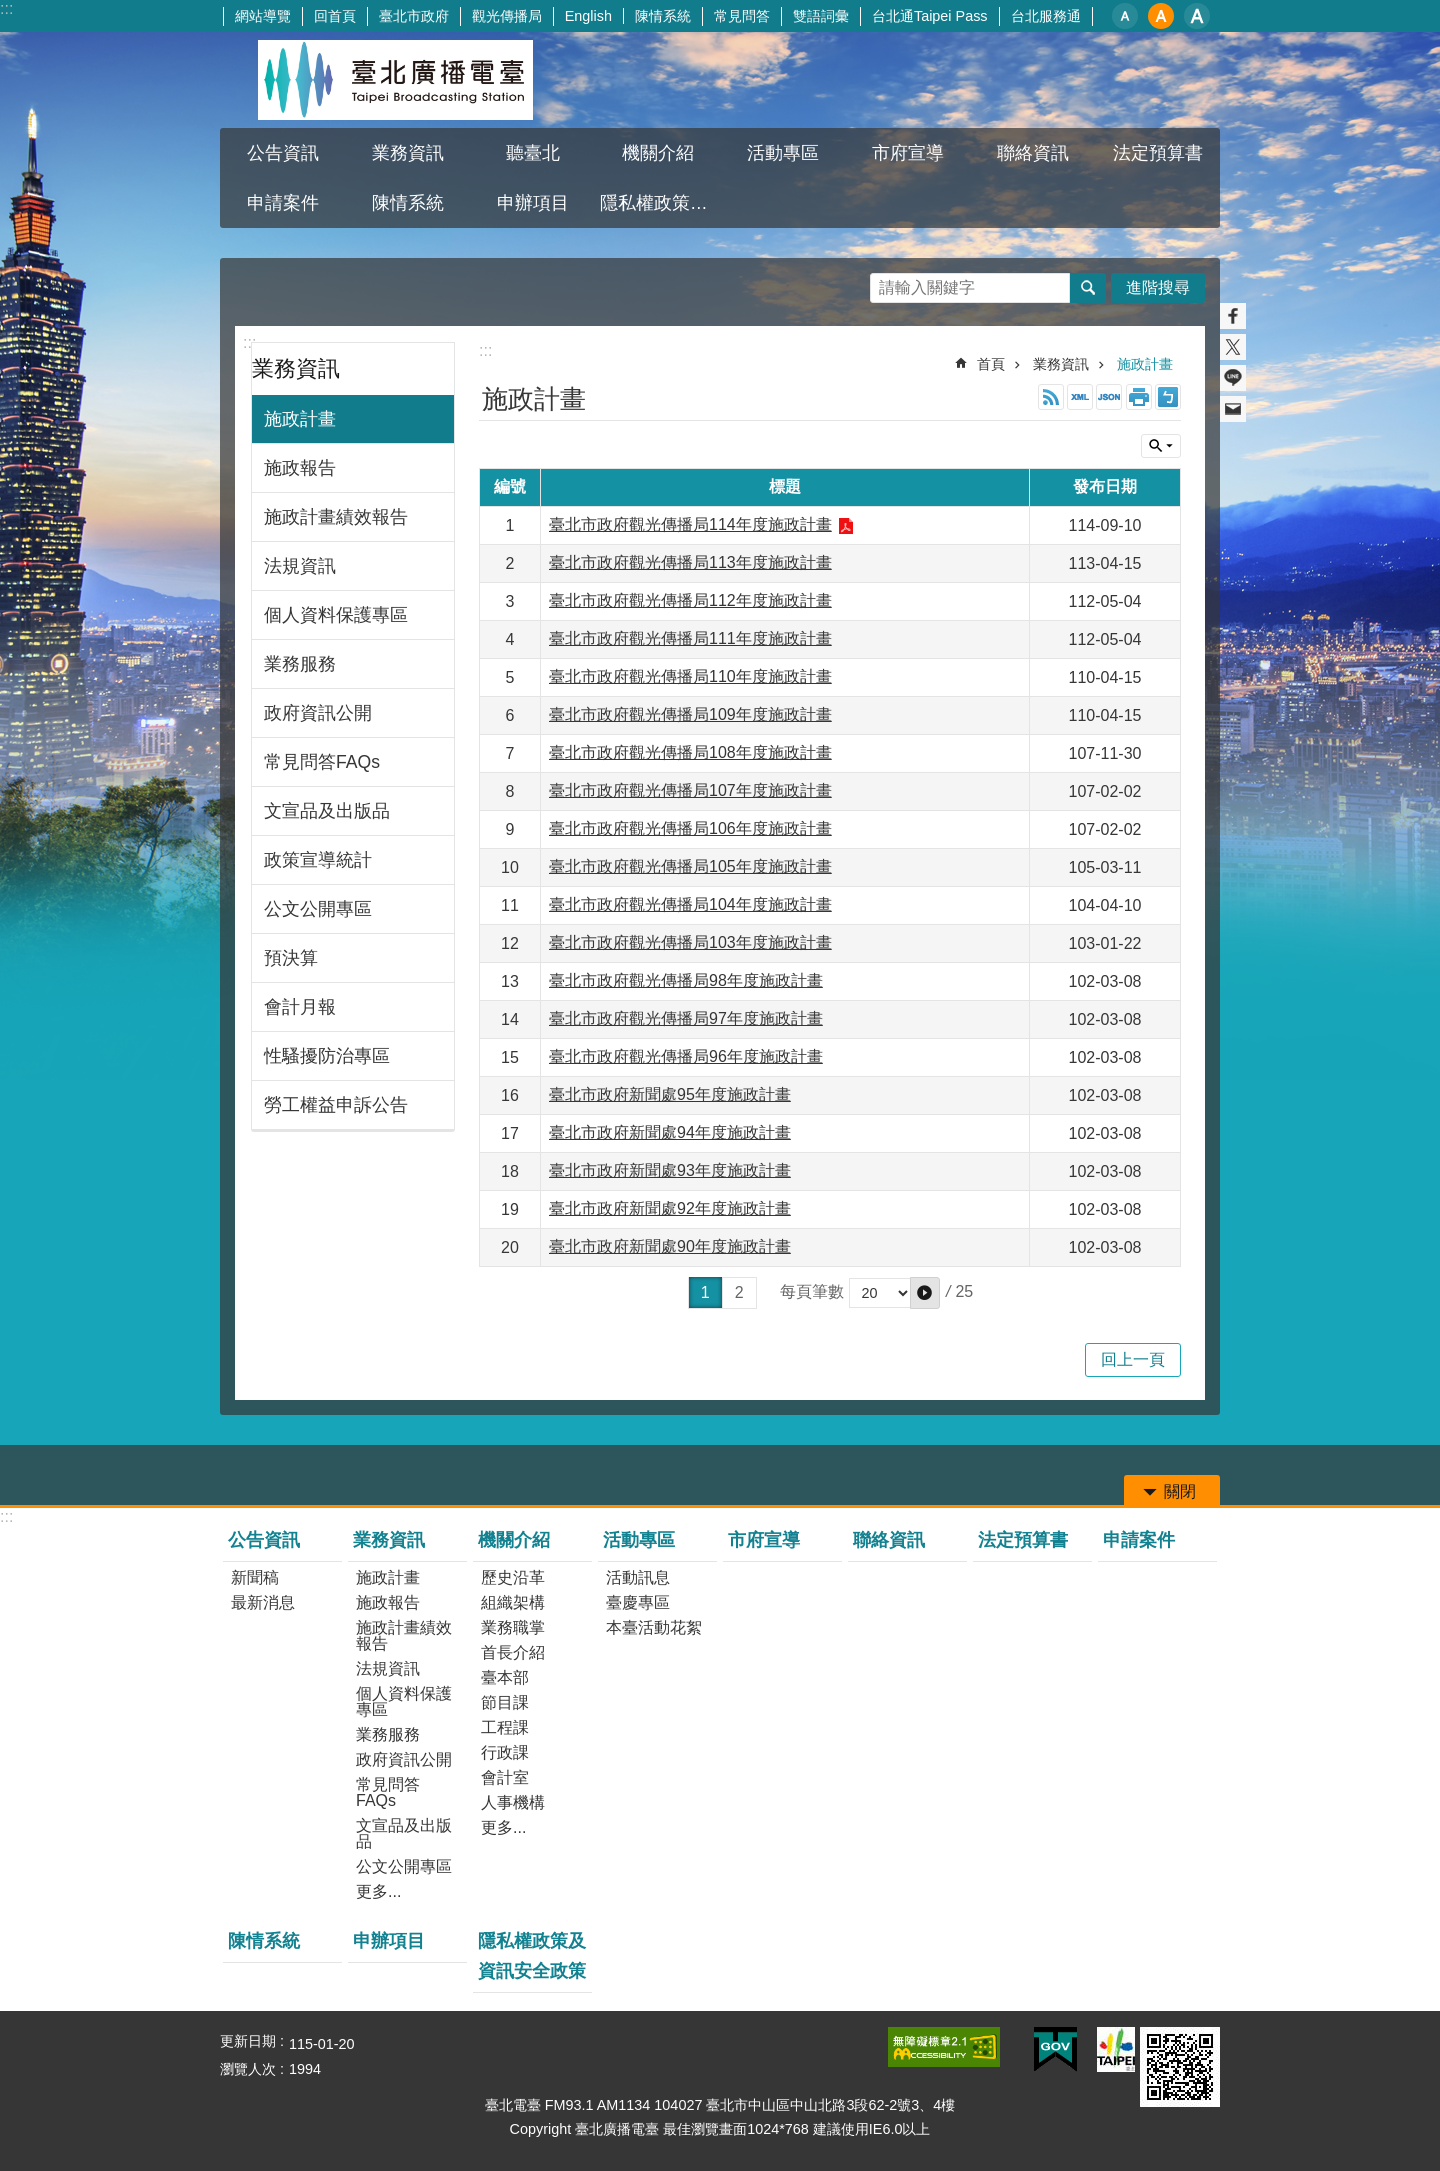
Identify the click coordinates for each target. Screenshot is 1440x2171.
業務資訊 (408, 153)
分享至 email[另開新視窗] (1233, 409)
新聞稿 (255, 1577)
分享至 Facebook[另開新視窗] (1233, 316)
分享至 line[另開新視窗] (1233, 378)
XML (1080, 397)
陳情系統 (663, 16)
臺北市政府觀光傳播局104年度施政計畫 (690, 904)
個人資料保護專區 (336, 615)
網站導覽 (263, 16)
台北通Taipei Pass (930, 16)
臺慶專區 (638, 1602)
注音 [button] (1168, 397)
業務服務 (300, 664)
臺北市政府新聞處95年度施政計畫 (670, 1094)
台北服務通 (1046, 16)
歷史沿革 (513, 1577)
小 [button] (1125, 16)
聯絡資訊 (1033, 153)
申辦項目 (533, 203)
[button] (925, 1293)
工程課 (505, 1727)
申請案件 (283, 203)
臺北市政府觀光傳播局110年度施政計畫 (690, 676)
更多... (378, 1891)
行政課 (505, 1752)
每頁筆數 (812, 1292)
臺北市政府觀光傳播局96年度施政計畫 (686, 1056)
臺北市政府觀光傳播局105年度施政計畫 (690, 866)
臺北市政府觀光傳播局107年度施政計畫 (690, 790)
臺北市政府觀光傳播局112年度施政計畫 (690, 600)
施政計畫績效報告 (336, 517)
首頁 (991, 364)
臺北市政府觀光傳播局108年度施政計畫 (690, 752)
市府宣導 (908, 153)
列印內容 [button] (1139, 397)
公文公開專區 (318, 909)
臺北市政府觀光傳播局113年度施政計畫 (690, 562)
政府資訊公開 (318, 713)
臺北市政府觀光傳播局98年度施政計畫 (686, 980)
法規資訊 (300, 566)
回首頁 (335, 16)
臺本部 (505, 1677)
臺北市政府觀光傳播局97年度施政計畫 (686, 1018)
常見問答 (742, 16)
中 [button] (1161, 16)
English (588, 16)
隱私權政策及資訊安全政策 (660, 203)
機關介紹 (658, 153)
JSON (1109, 397)
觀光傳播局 (507, 16)
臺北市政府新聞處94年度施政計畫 (670, 1132)
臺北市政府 (414, 16)
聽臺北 (533, 153)
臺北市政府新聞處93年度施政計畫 (670, 1170)
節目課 (505, 1702)
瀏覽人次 (248, 2069)
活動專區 (783, 153)
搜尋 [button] (1088, 288)
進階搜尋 (1158, 287)
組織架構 (513, 1602)
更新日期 (248, 2041)
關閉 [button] (1161, 446)
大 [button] (1197, 16)
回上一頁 (1133, 1359)
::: (6, 8)
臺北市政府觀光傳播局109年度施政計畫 (690, 714)
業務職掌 (513, 1627)
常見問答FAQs (322, 762)
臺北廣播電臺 (395, 80)
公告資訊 (283, 153)
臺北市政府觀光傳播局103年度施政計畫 (690, 942)
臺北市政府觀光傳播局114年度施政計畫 (690, 524)
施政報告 (300, 468)
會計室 (505, 1777)
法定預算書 (1158, 153)
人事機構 (513, 1802)
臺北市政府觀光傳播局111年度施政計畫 (690, 638)
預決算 (291, 958)
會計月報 (300, 1007)
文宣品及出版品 (327, 811)
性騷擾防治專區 (327, 1056)
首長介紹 (513, 1652)
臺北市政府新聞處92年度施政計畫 (670, 1208)
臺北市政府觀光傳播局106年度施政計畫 (690, 828)
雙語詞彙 (821, 16)
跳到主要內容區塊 (10, 10)
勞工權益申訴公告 (336, 1105)
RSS (1051, 397)
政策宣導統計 (318, 860)
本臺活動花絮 (654, 1627)
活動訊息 (638, 1577)
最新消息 (263, 1602)
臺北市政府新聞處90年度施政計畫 (670, 1246)
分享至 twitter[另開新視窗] (1233, 347)
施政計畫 (300, 419)
